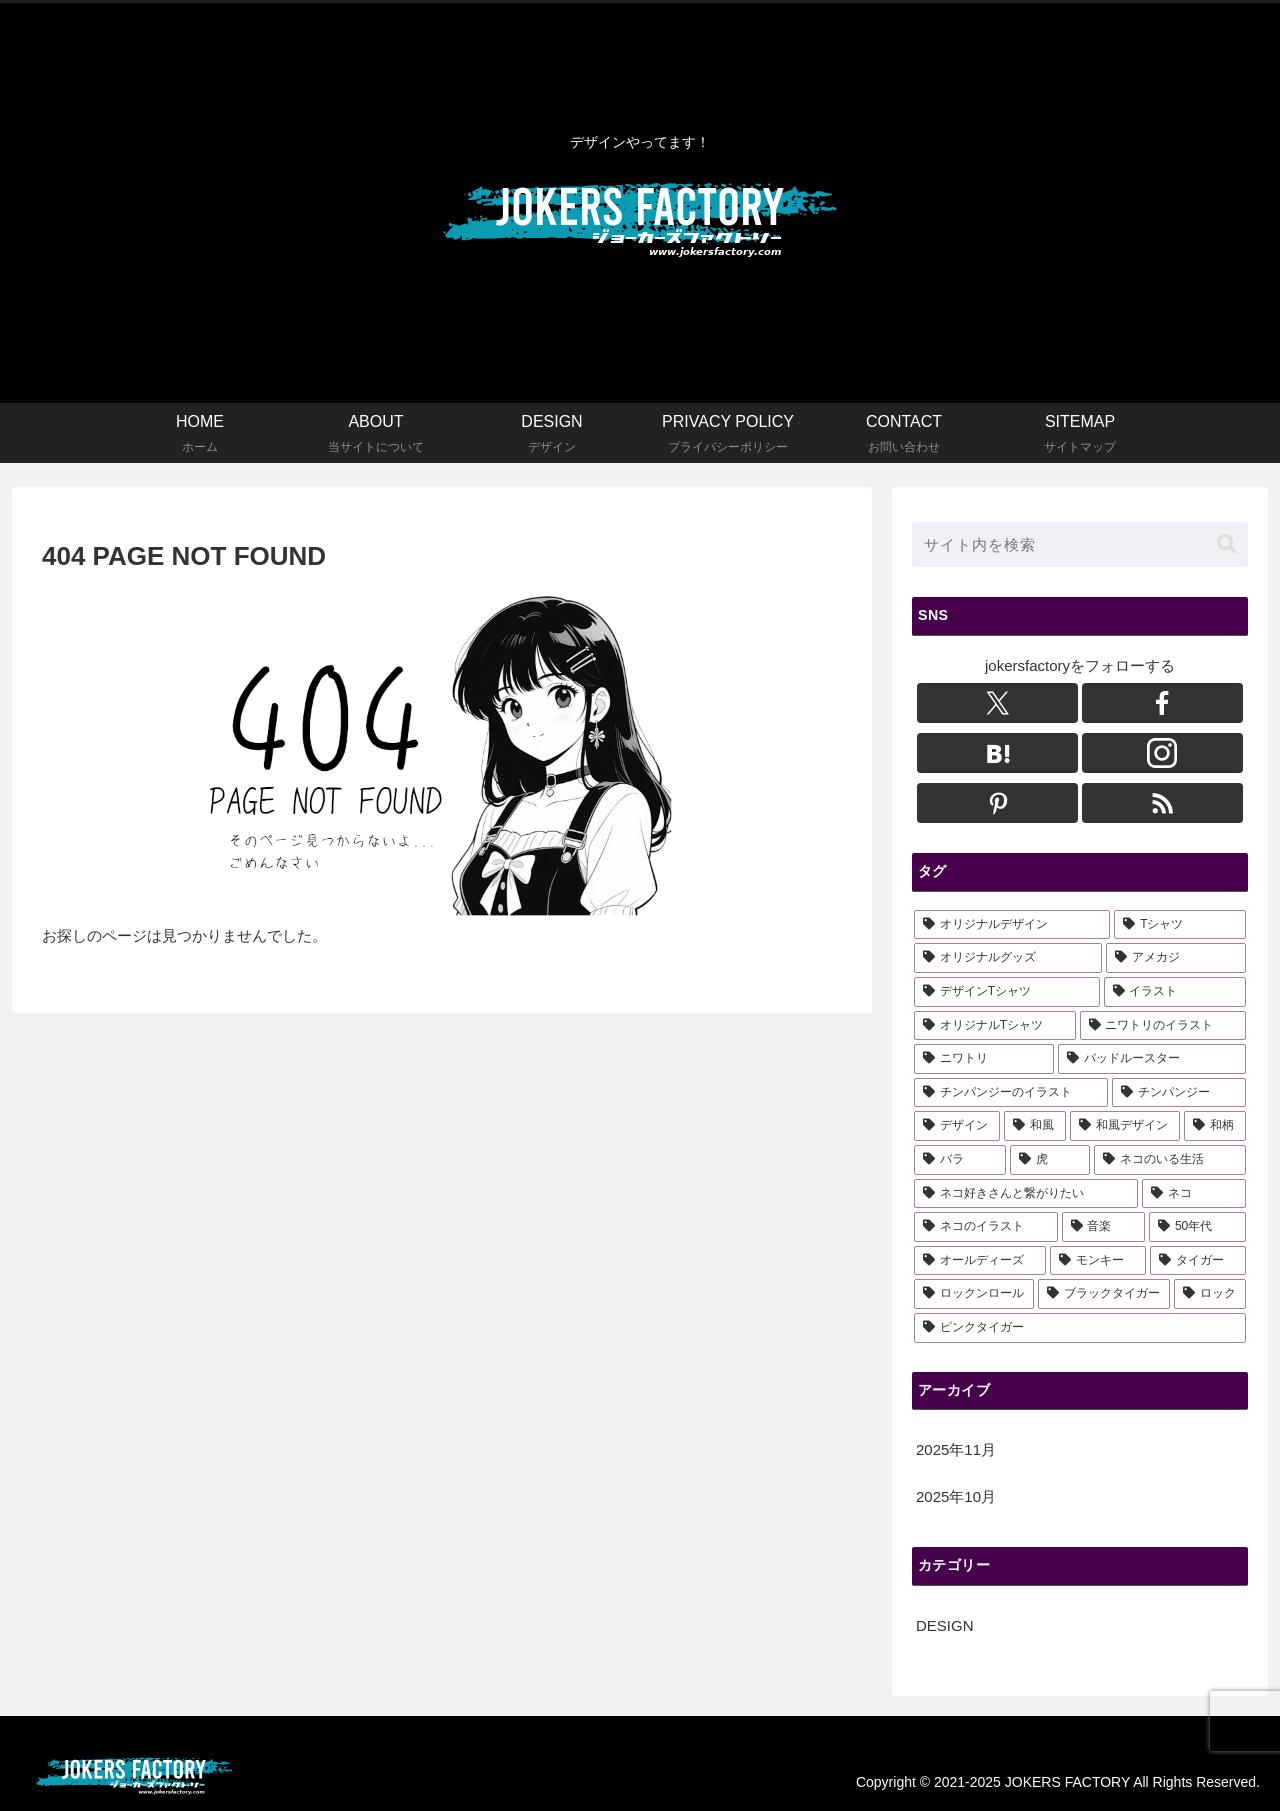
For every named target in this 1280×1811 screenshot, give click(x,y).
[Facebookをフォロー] (1162, 703)
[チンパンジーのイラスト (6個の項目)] (1011, 1093)
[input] (1080, 544)
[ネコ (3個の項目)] (1194, 1194)
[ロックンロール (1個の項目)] (974, 1294)
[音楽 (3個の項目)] (1104, 1227)
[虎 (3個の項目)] (1050, 1160)
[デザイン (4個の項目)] (957, 1126)
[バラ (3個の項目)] (960, 1160)
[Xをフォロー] (997, 703)
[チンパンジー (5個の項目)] (1179, 1093)
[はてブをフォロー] (997, 753)
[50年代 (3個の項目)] (1197, 1227)
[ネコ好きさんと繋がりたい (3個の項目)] (1026, 1194)
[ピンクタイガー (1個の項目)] (1080, 1328)
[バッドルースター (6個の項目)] (1152, 1059)
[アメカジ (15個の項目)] (1176, 958)
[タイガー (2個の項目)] (1198, 1261)
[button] (1227, 544)
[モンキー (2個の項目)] (1098, 1261)
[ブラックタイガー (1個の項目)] (1104, 1294)
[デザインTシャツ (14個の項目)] (1007, 992)
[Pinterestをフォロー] (997, 803)
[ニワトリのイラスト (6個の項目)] (1163, 1026)
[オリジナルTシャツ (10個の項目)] (995, 1026)
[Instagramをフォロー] (1162, 753)
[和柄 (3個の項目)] (1215, 1126)
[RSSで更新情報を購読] (1162, 803)
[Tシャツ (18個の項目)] (1180, 925)
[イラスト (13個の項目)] (1175, 992)
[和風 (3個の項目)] (1035, 1126)
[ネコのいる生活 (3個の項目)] (1170, 1160)
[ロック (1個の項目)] (1210, 1294)
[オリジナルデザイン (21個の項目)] (1012, 925)
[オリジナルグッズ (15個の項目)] (1008, 958)
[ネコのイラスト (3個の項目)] (986, 1227)
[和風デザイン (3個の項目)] (1125, 1126)
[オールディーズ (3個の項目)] (980, 1261)
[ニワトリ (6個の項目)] (984, 1059)
